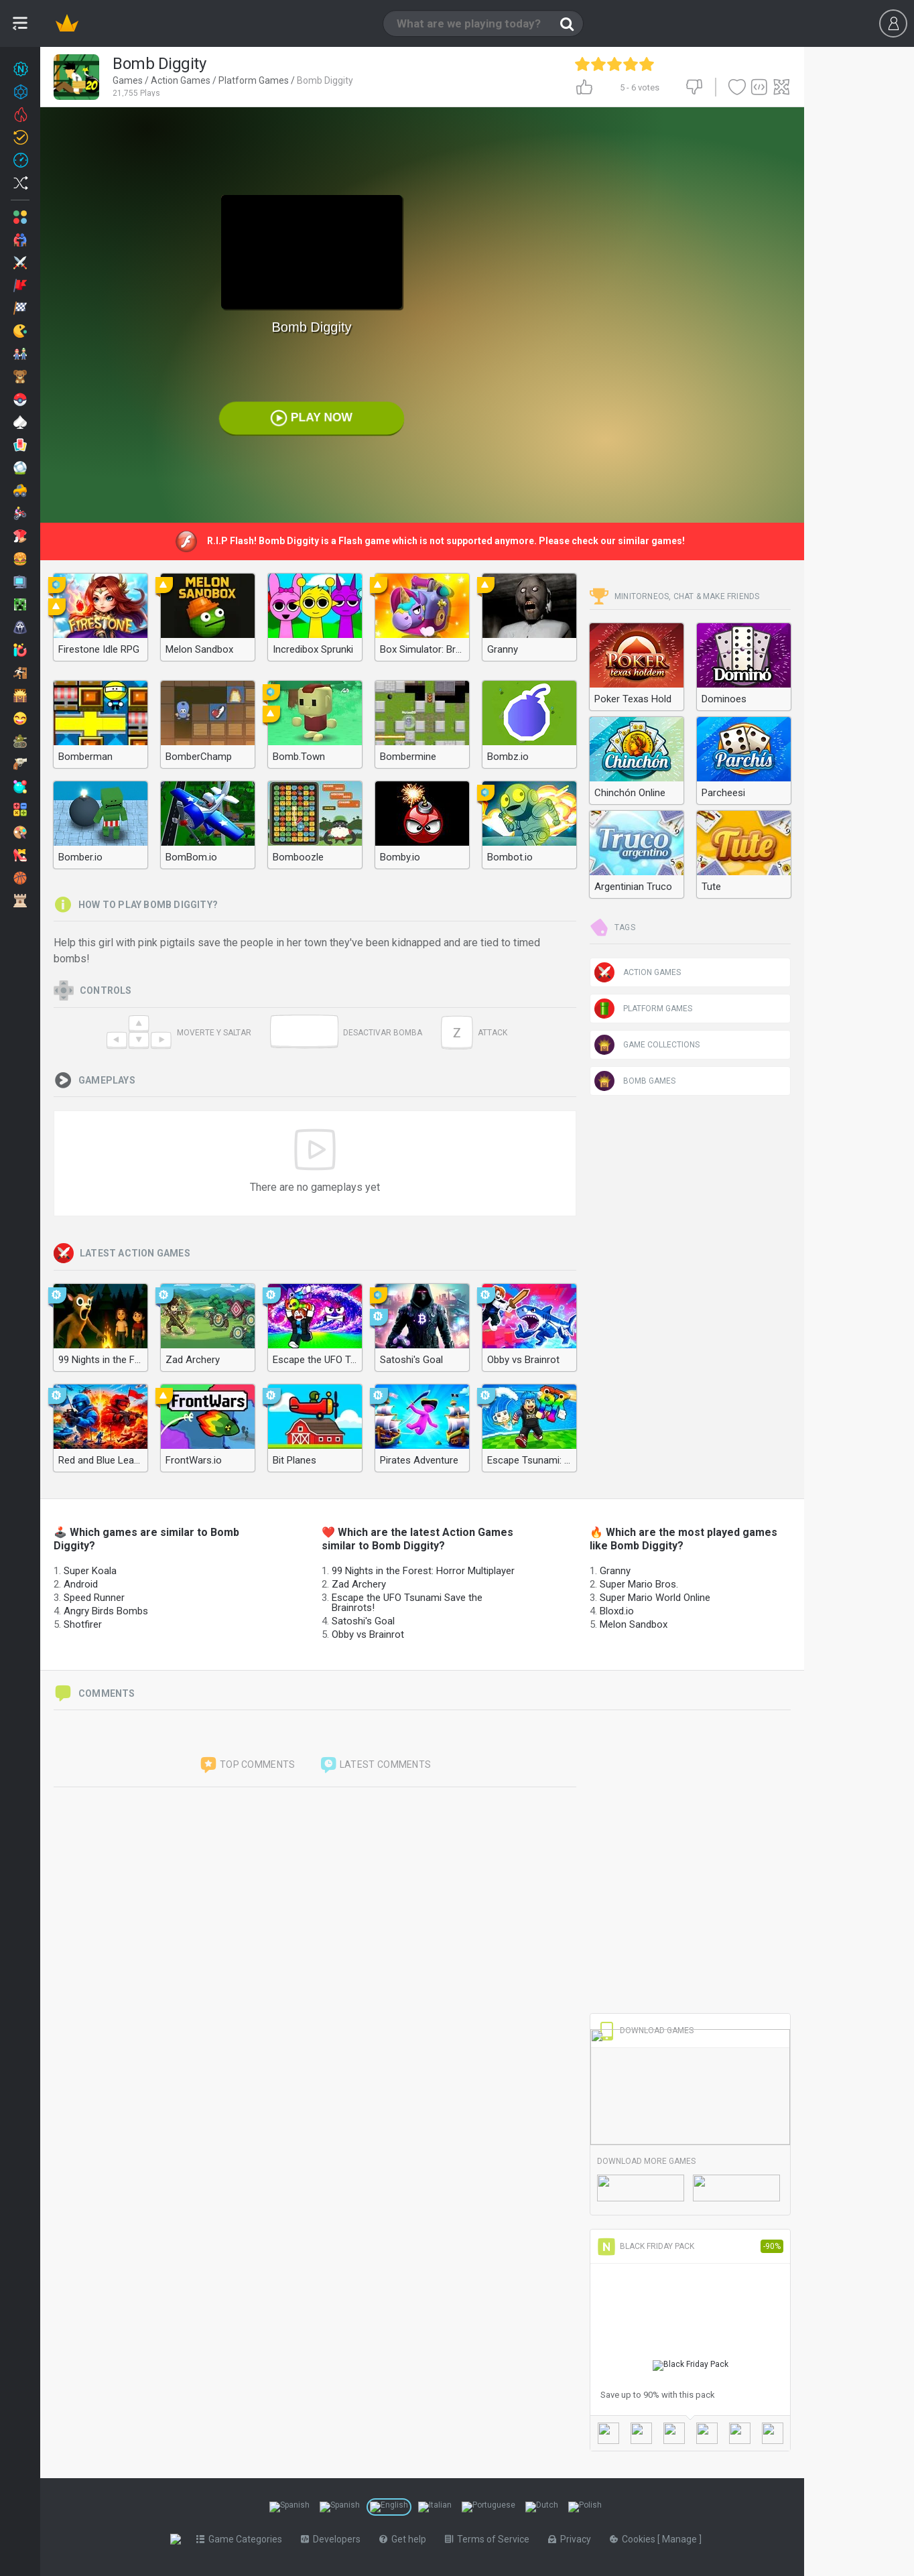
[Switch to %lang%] (289, 2507)
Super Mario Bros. (639, 1584)
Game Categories (242, 2539)
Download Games (645, 2030)
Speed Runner (94, 1598)
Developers (333, 2539)
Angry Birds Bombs (106, 1611)
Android (81, 1584)
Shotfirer (83, 1624)
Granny (615, 1571)
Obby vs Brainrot (368, 1634)
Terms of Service (490, 2539)
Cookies (636, 2539)
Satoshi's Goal (363, 1621)
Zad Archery (359, 1584)
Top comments (247, 1765)
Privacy (572, 2539)
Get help (405, 2539)
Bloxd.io (617, 1611)
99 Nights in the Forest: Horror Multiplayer (423, 1571)
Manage (683, 2539)
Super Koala (90, 1571)
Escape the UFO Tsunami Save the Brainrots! (407, 1603)
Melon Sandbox (633, 1624)
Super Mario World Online (655, 1598)
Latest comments (375, 1765)
